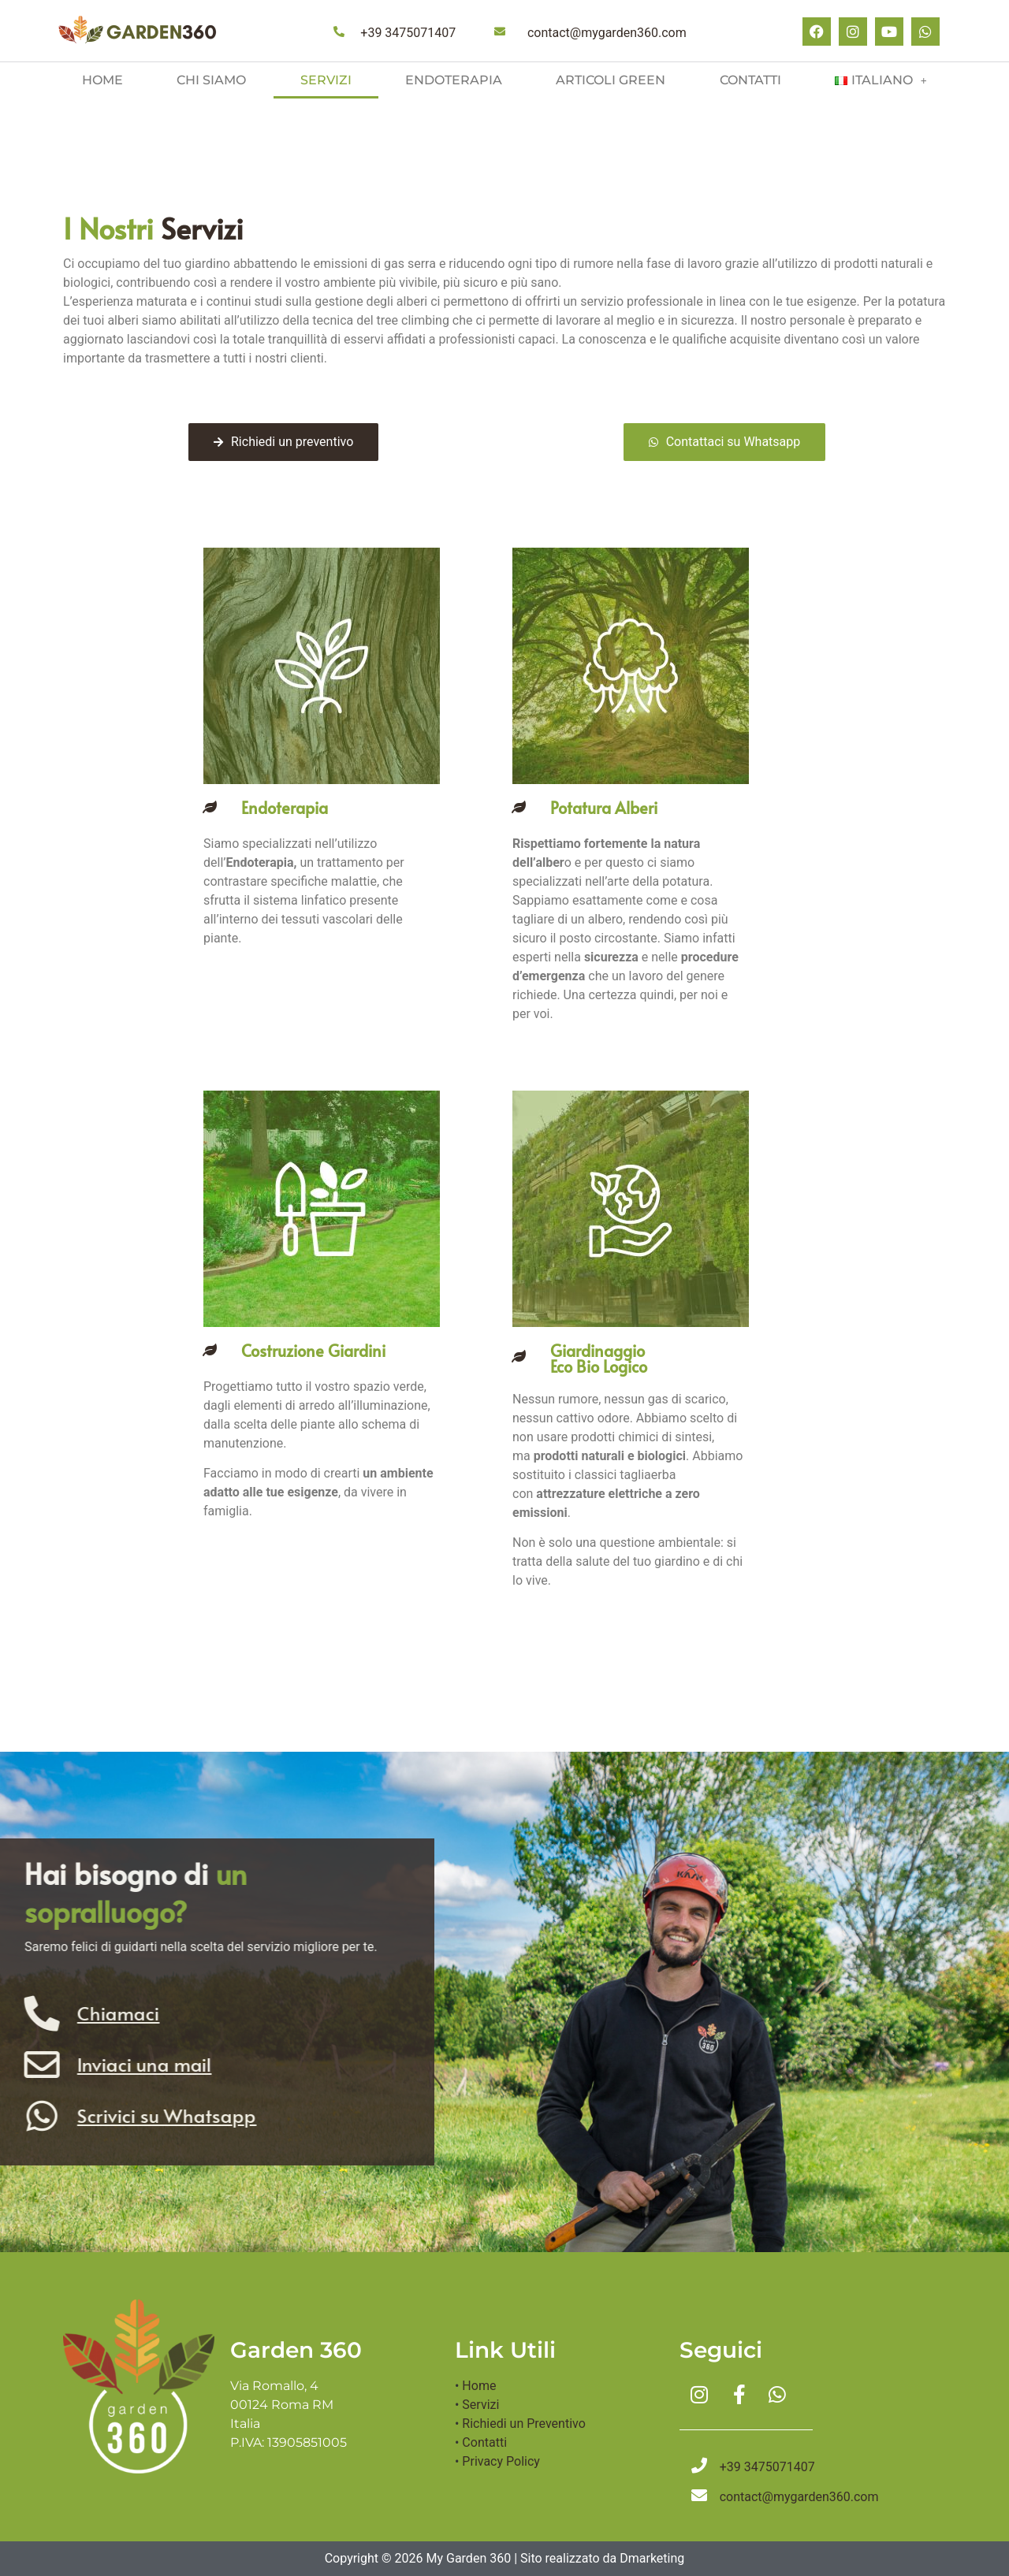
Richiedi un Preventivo (523, 2423)
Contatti (750, 79)
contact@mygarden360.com (607, 32)
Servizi (326, 79)
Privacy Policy (501, 2461)
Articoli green (610, 79)
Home (102, 79)
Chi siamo (211, 79)
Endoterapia (453, 79)
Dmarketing (652, 2558)
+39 (408, 32)
